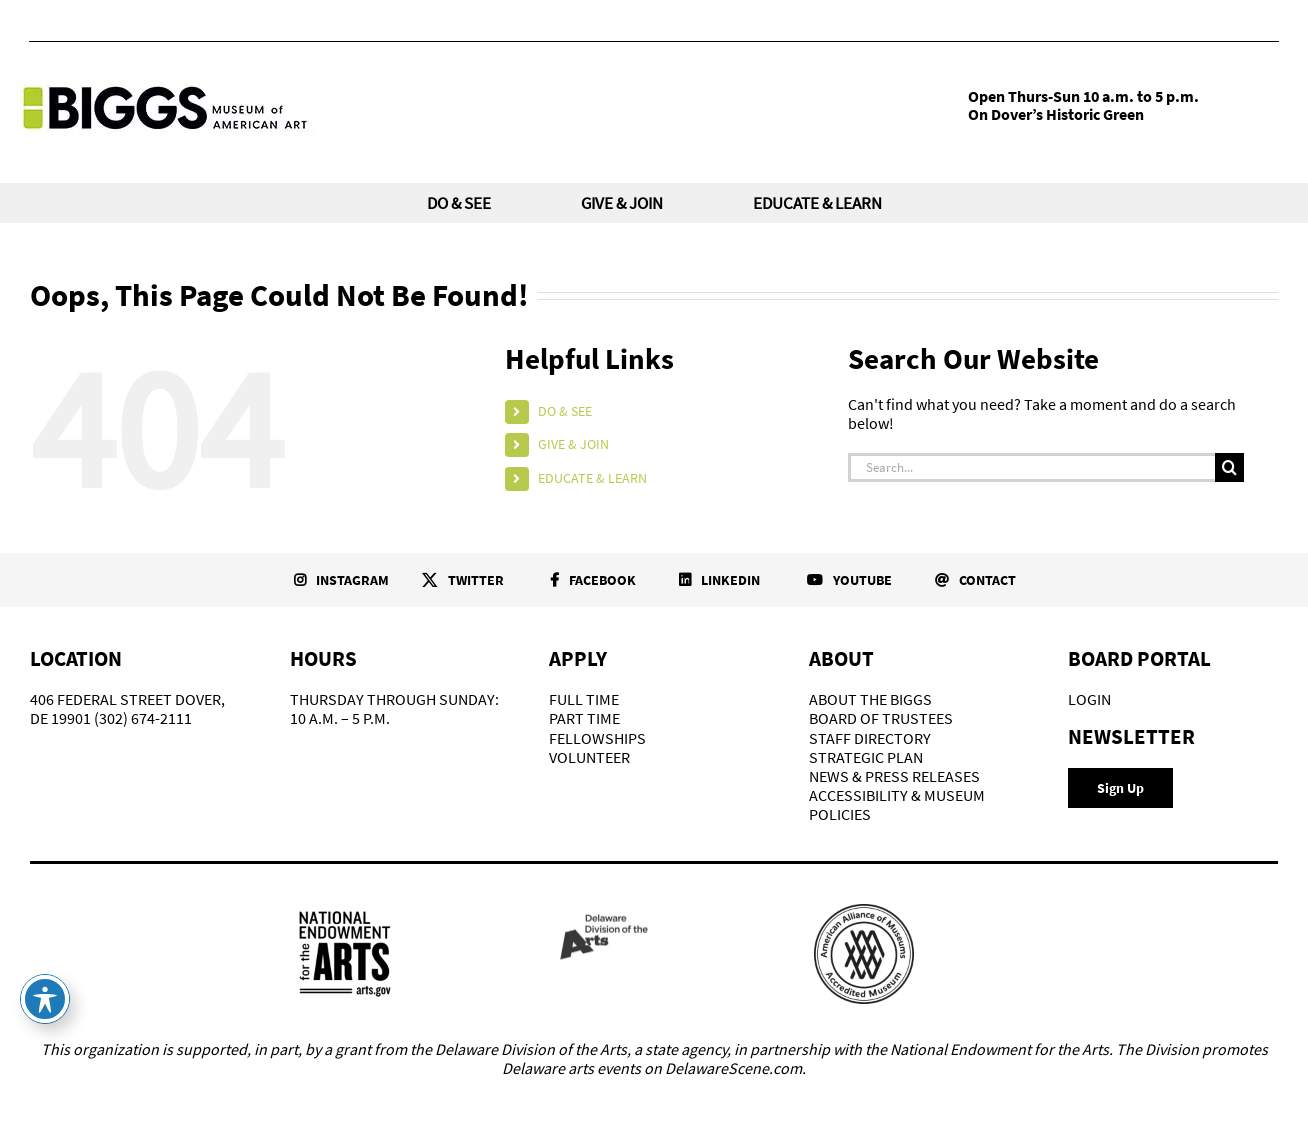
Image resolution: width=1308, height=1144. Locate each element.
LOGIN (1089, 699)
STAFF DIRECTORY (870, 738)
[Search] (1229, 467)
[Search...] (1031, 467)
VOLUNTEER (589, 757)
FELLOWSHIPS (597, 738)
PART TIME (584, 718)
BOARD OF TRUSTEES (881, 718)
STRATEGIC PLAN (866, 757)
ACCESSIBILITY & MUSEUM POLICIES (897, 804)
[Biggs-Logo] (165, 80)
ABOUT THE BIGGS (870, 699)
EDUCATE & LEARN (592, 478)
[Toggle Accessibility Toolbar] (45, 999)
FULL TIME (584, 699)
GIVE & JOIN (573, 444)
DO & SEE (565, 411)
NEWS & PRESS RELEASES (894, 776)
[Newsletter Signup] (1120, 788)
